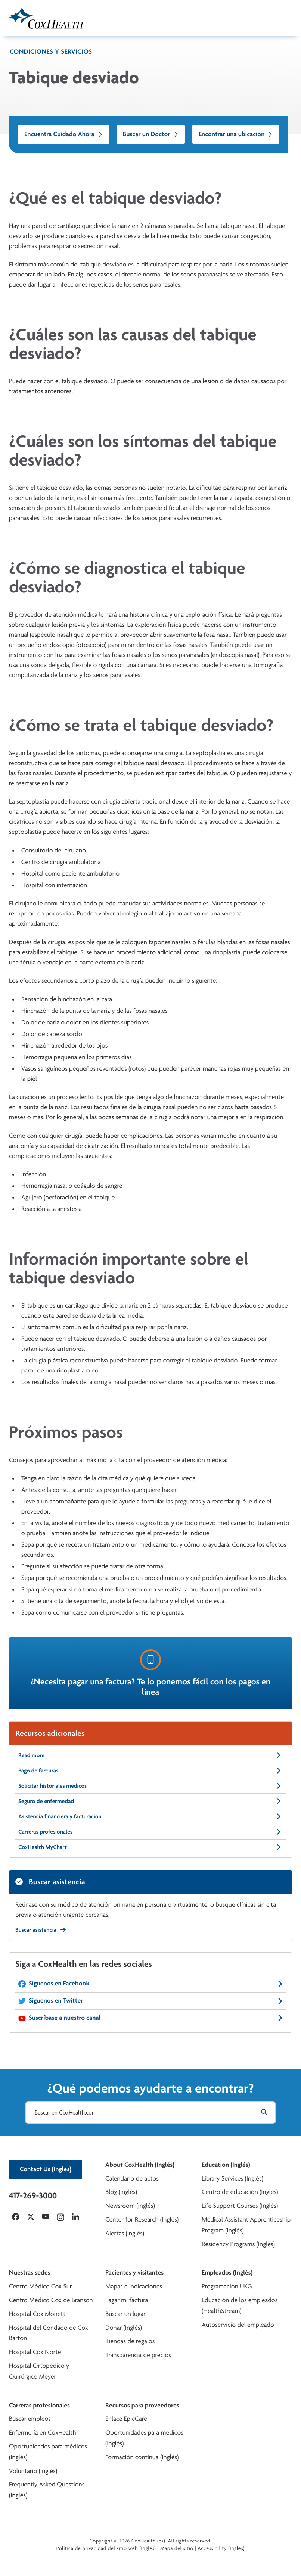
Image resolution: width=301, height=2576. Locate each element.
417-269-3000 (33, 2195)
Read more (150, 1755)
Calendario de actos (132, 2178)
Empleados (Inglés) (227, 2272)
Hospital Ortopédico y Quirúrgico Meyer (39, 2371)
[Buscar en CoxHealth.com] (150, 2112)
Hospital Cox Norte (35, 2352)
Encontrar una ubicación (236, 134)
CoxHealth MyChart (150, 1847)
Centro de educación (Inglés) (240, 2192)
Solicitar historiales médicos (150, 1785)
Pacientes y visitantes (134, 2272)
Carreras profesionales (150, 1831)
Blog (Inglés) (121, 2192)
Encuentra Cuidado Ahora (63, 134)
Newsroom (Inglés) (130, 2206)
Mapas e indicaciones (133, 2286)
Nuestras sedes (29, 2272)
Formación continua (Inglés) (142, 2457)
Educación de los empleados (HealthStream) (239, 2305)
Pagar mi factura (126, 2300)
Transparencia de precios (138, 2355)
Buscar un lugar (125, 2314)
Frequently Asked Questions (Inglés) (46, 2489)
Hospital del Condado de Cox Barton (48, 2333)
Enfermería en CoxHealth (42, 2432)
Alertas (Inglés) (124, 2233)
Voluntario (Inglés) (33, 2471)
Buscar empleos (30, 2419)
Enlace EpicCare (126, 2419)
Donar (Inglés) (123, 2328)
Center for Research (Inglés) (142, 2219)
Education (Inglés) (226, 2165)
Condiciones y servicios (51, 52)
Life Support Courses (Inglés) (240, 2206)
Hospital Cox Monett (37, 2314)
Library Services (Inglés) (232, 2178)
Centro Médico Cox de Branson (51, 2300)
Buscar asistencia (40, 1929)
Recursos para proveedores (142, 2405)
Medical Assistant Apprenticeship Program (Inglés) (246, 2225)
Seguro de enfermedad (150, 1801)
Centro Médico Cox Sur (40, 2286)
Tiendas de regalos (130, 2341)
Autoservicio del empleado (238, 2325)
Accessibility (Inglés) (221, 2548)
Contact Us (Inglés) (45, 2169)
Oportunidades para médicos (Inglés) (48, 2451)
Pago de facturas (150, 1770)
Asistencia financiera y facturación (150, 1816)
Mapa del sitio (176, 2548)
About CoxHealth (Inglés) (139, 2165)
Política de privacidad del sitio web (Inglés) (106, 2548)
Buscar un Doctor (151, 134)
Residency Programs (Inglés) (238, 2244)
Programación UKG (227, 2286)
